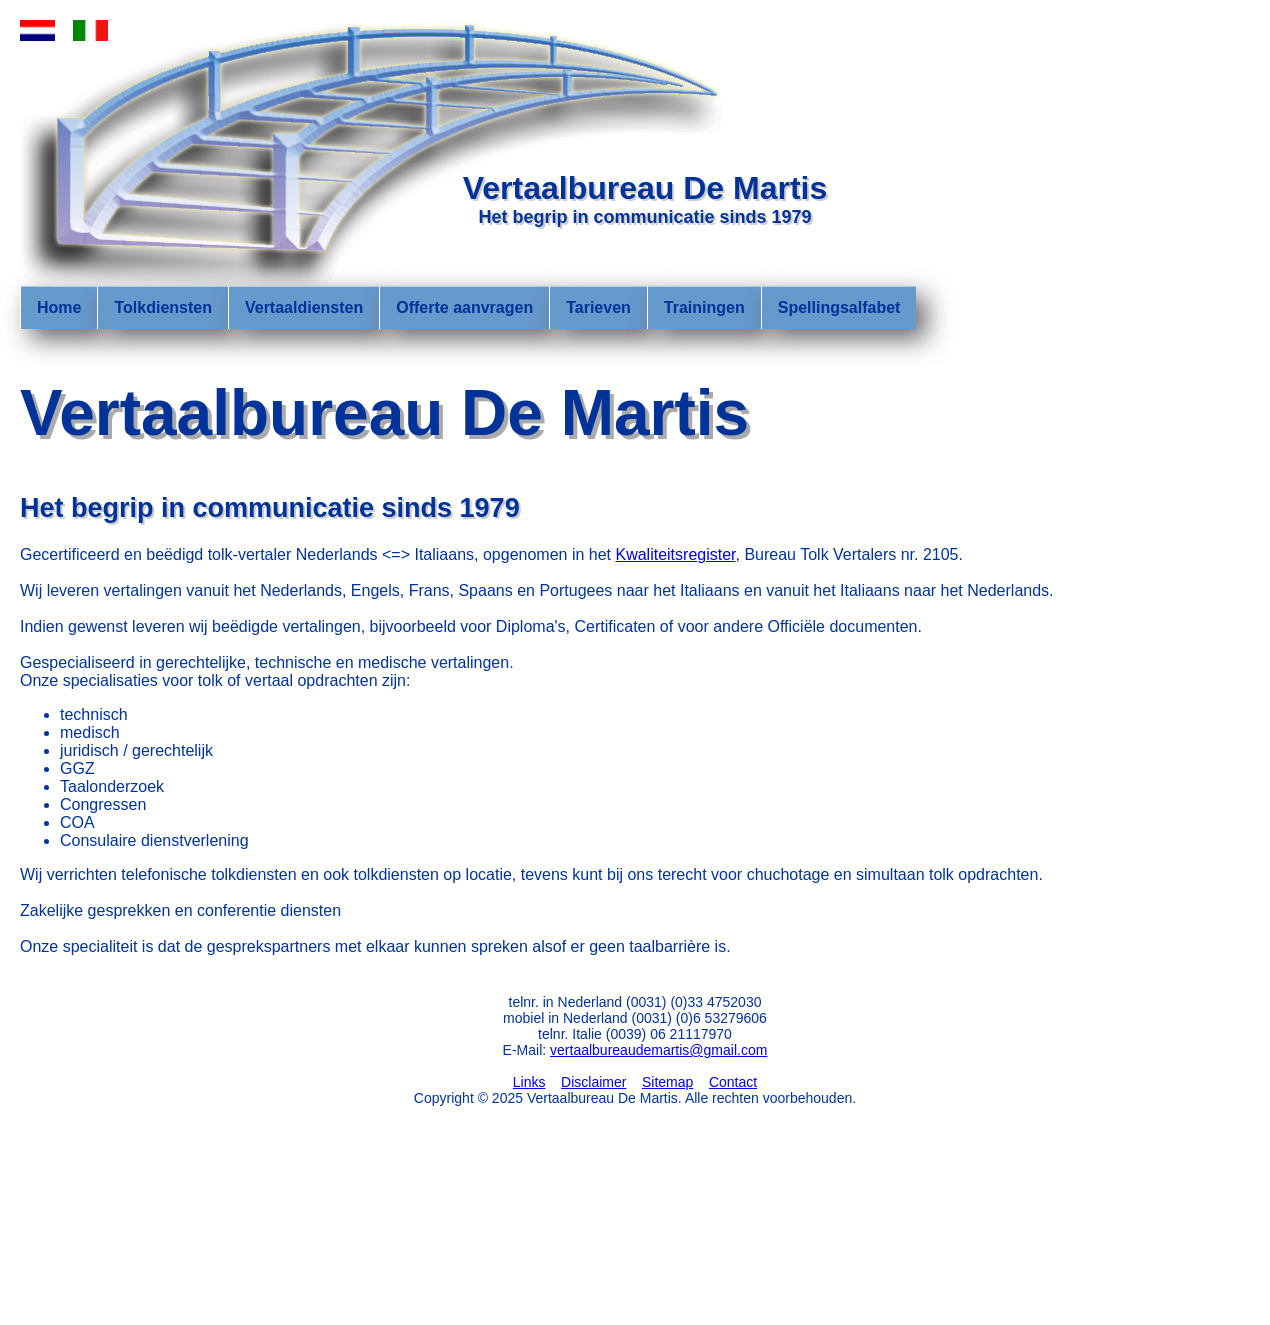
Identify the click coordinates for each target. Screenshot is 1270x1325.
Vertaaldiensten (304, 307)
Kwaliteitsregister (675, 554)
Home (59, 307)
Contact (733, 1082)
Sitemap (667, 1082)
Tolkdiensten (163, 307)
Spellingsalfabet (839, 307)
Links (529, 1082)
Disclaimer (593, 1082)
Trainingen (704, 307)
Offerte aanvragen (464, 307)
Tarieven (598, 307)
